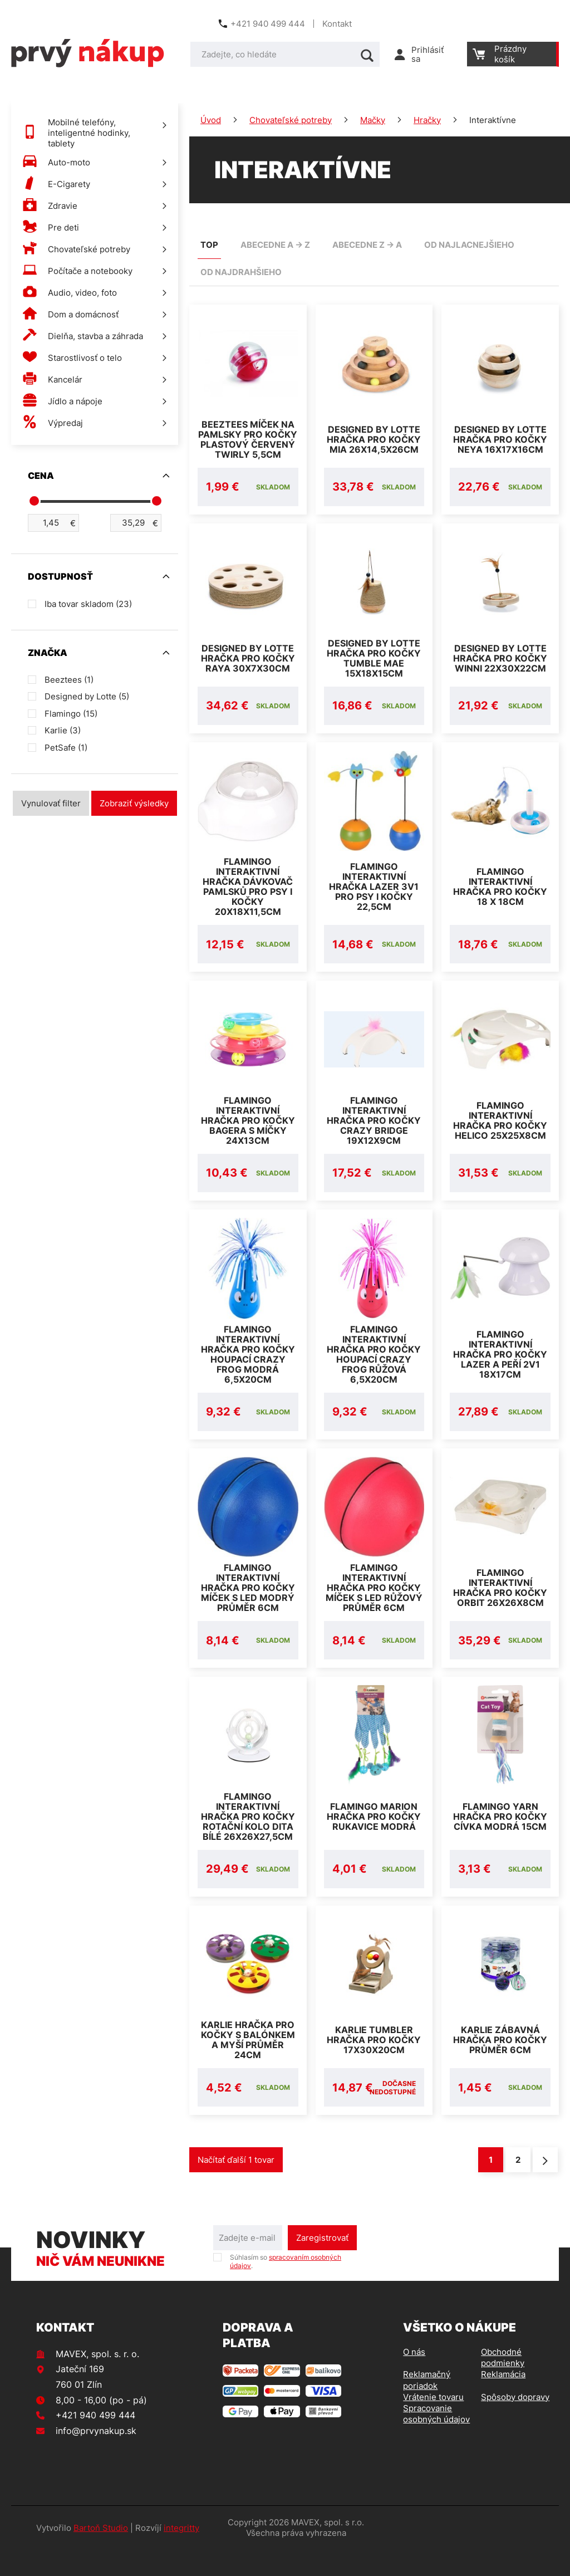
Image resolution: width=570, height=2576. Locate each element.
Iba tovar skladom (88, 604)
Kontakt (337, 23)
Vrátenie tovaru (433, 2423)
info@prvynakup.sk (96, 2457)
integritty (181, 2554)
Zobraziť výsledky (134, 803)
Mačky (372, 120)
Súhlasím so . (285, 2288)
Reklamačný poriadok (426, 2406)
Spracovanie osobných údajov (436, 2440)
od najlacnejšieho (469, 244)
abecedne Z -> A (367, 244)
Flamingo (71, 713)
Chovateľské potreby (290, 120)
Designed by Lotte (87, 696)
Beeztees (69, 679)
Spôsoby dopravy (515, 2423)
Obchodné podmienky (502, 2384)
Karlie (63, 730)
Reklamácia (503, 2401)
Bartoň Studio (100, 2554)
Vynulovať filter (51, 803)
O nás (414, 2378)
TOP (209, 244)
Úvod (210, 120)
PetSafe (66, 747)
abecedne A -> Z (275, 244)
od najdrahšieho (241, 272)
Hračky (427, 120)
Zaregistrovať (322, 2264)
